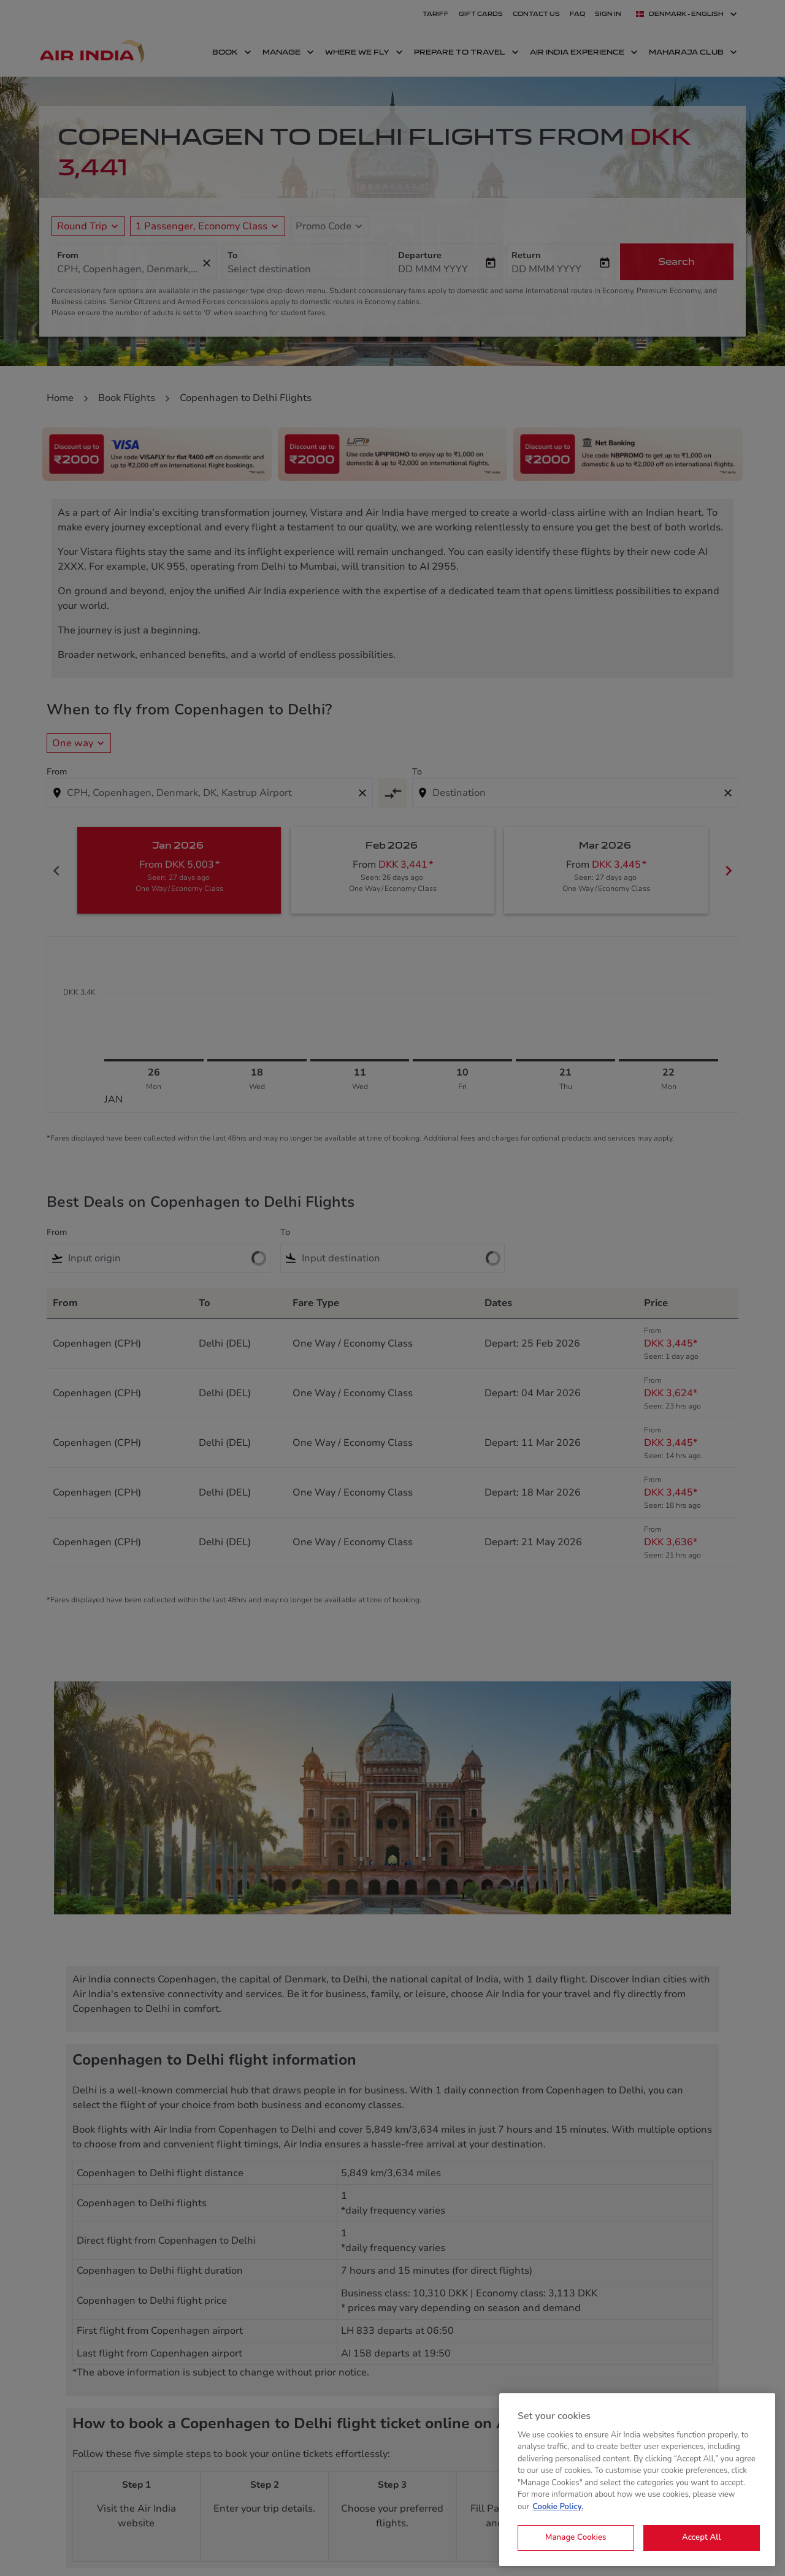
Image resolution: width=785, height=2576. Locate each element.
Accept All (701, 2537)
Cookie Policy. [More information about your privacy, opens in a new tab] (557, 2506)
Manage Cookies (576, 2537)
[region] (637, 2479)
